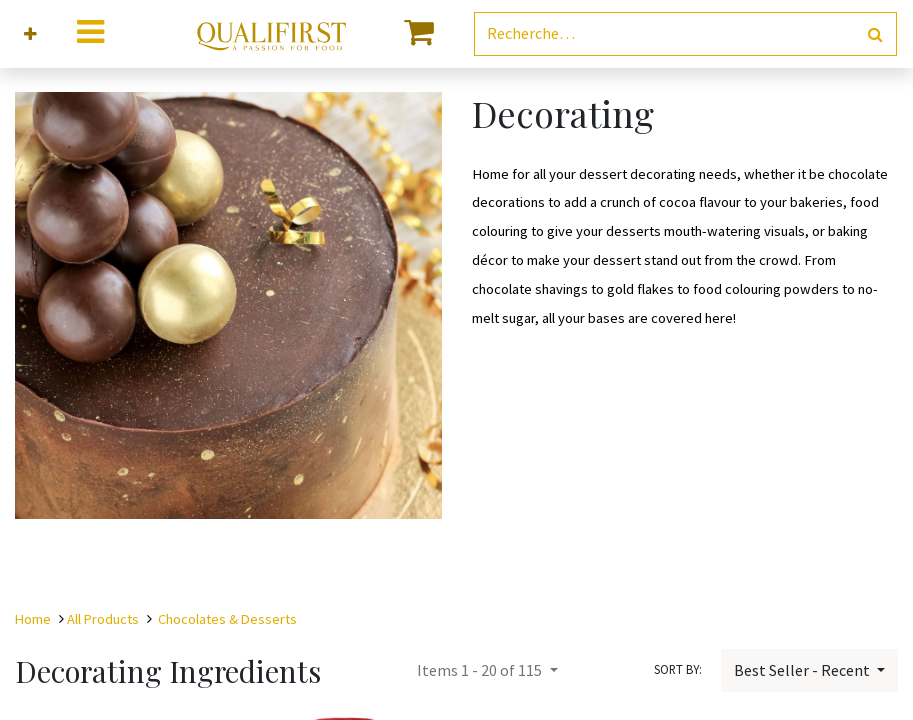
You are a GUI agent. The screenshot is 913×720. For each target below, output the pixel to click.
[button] (30, 34)
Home (33, 619)
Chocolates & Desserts (227, 619)
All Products (103, 619)
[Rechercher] (875, 34)
